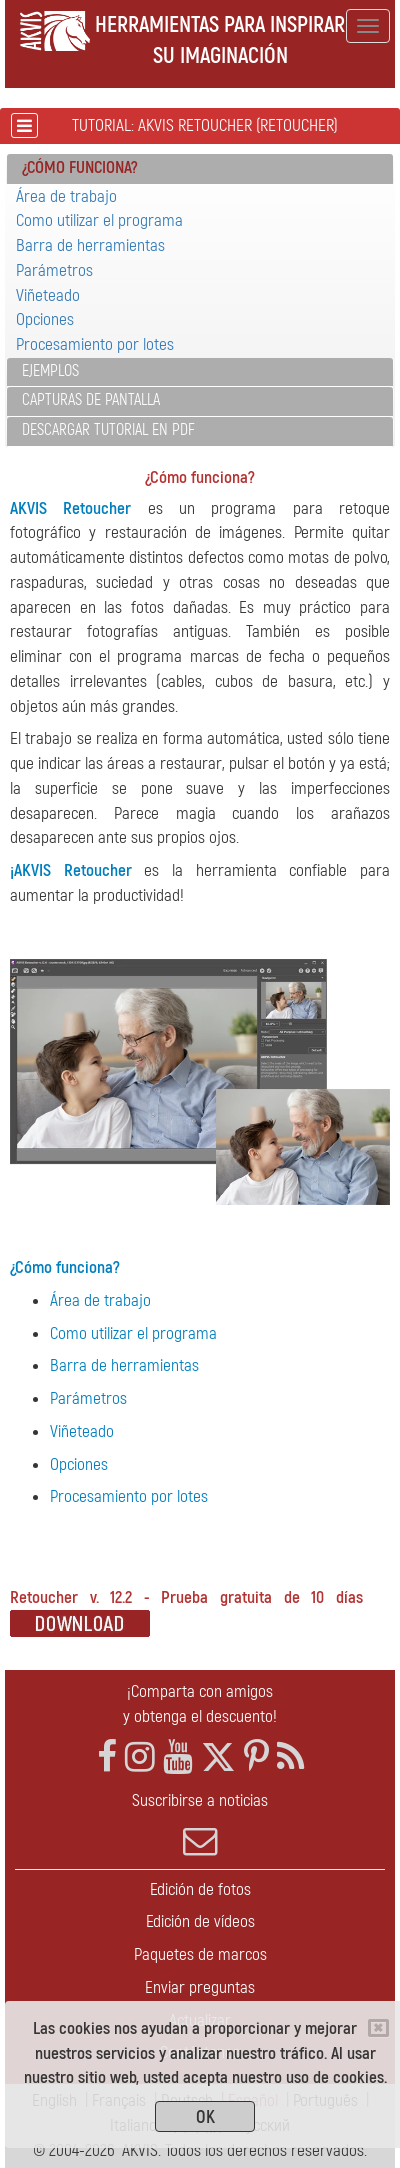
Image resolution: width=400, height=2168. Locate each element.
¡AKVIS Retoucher (71, 870)
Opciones (45, 319)
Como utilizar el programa (99, 220)
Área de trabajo (66, 196)
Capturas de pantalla (91, 400)
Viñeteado (48, 295)
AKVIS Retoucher (70, 508)
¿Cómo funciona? (65, 1267)
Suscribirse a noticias (200, 1824)
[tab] (200, 169)
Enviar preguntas (200, 1987)
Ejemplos (50, 371)
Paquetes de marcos (200, 1954)
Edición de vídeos (200, 1921)
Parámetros (54, 270)
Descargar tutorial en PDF (108, 430)
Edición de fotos (200, 1889)
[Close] (378, 2028)
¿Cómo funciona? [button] (80, 167)
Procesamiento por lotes (95, 344)
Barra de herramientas (90, 245)
